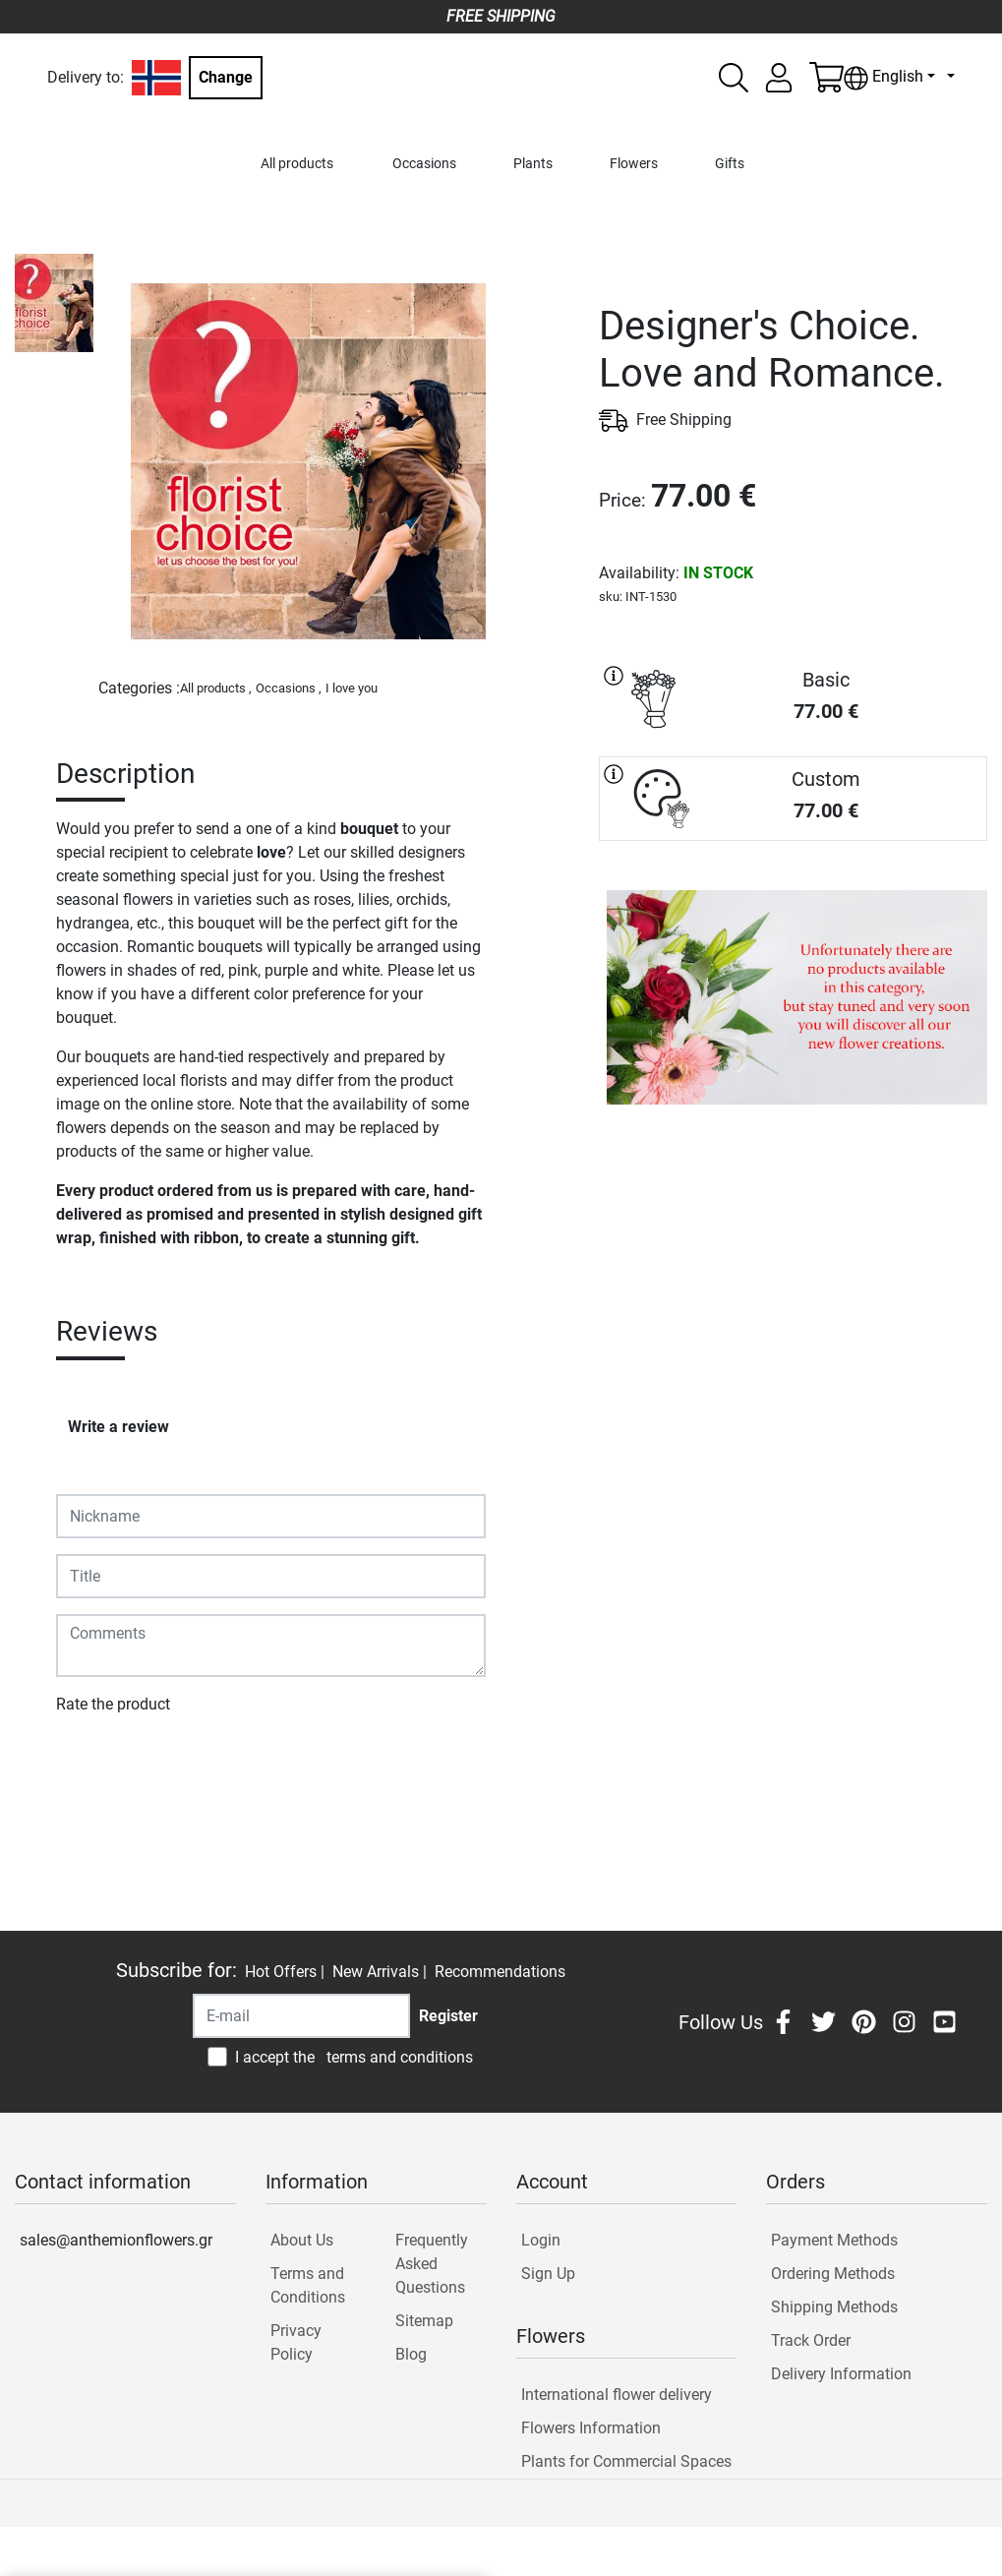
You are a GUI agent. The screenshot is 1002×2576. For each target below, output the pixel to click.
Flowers (634, 163)
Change (226, 77)
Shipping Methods (834, 2307)
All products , (216, 688)
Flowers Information (591, 2428)
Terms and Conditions (307, 2285)
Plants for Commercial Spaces (626, 2461)
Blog (411, 2354)
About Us (301, 2240)
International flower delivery (616, 2394)
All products (297, 163)
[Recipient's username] (301, 2016)
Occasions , (289, 688)
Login (540, 2240)
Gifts (729, 163)
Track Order (811, 2340)
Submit (91, 1761)
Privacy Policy (296, 2342)
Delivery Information (841, 2374)
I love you (351, 688)
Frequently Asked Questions (431, 2264)
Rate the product (113, 1704)
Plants (533, 163)
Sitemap (424, 2320)
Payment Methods (834, 2240)
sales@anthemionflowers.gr (116, 2240)
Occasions (424, 163)
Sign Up (548, 2273)
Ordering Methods (833, 2273)
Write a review (118, 1426)
